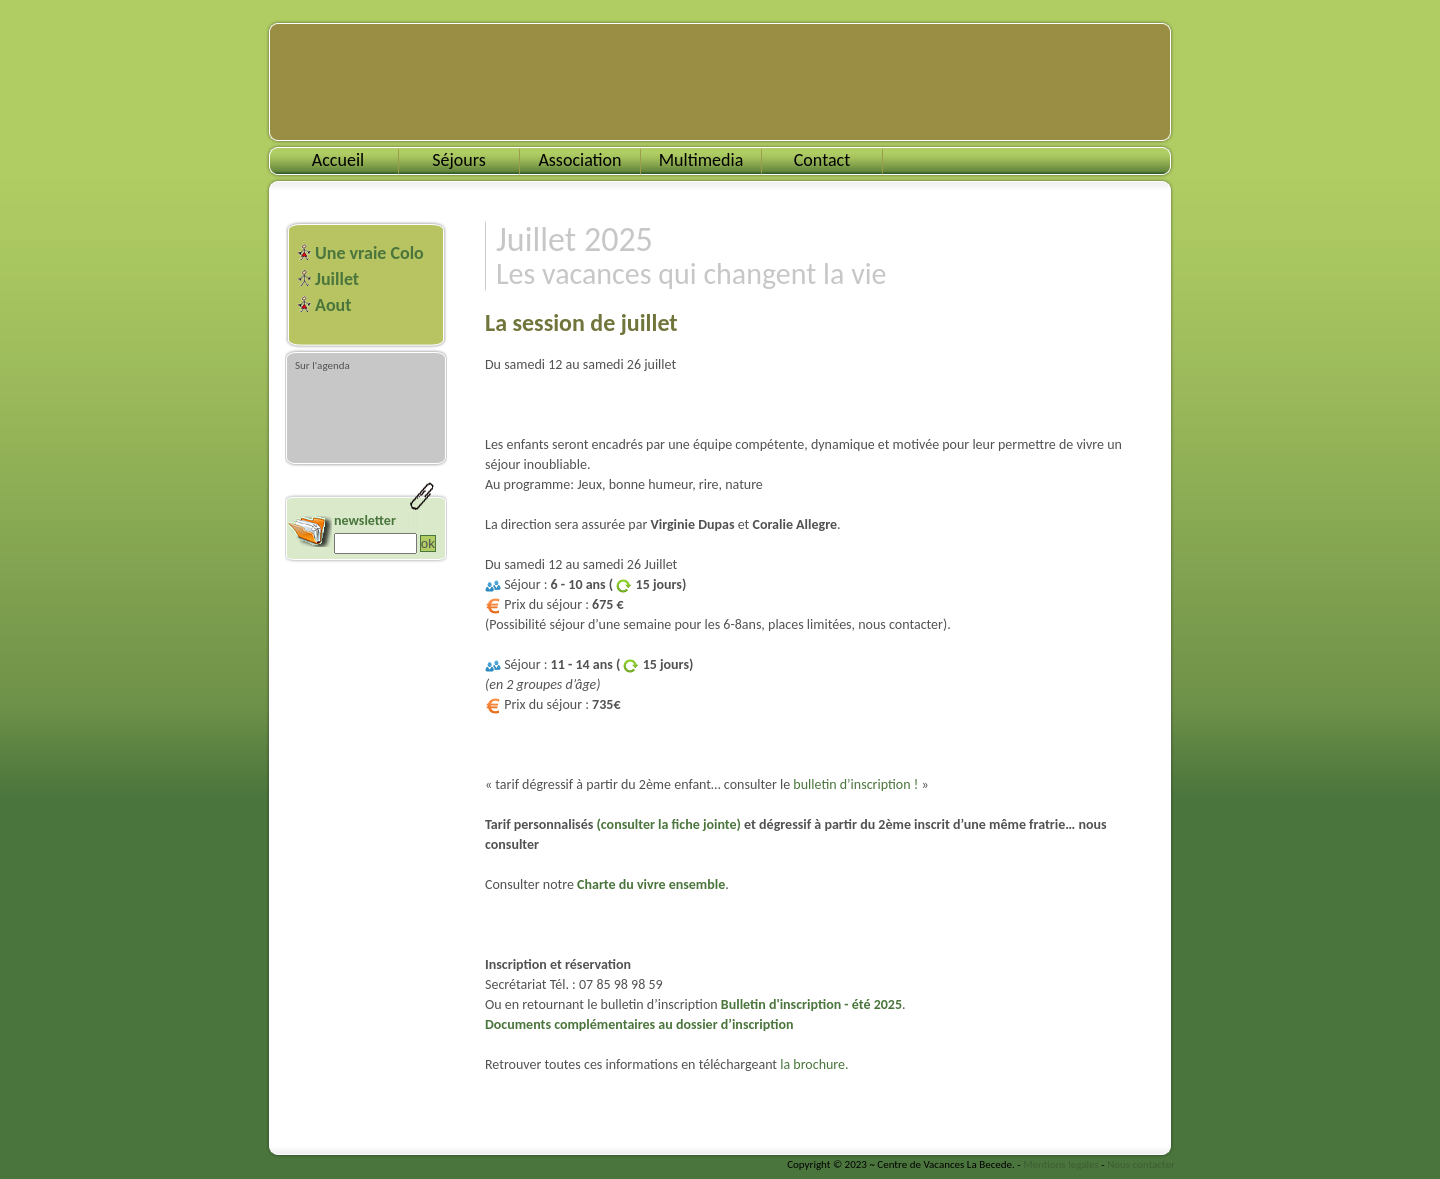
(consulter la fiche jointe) (668, 824)
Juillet (337, 279)
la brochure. (814, 1064)
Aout (333, 305)
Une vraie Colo (369, 253)
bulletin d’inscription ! (855, 784)
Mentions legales (1061, 1164)
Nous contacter (1141, 1164)
